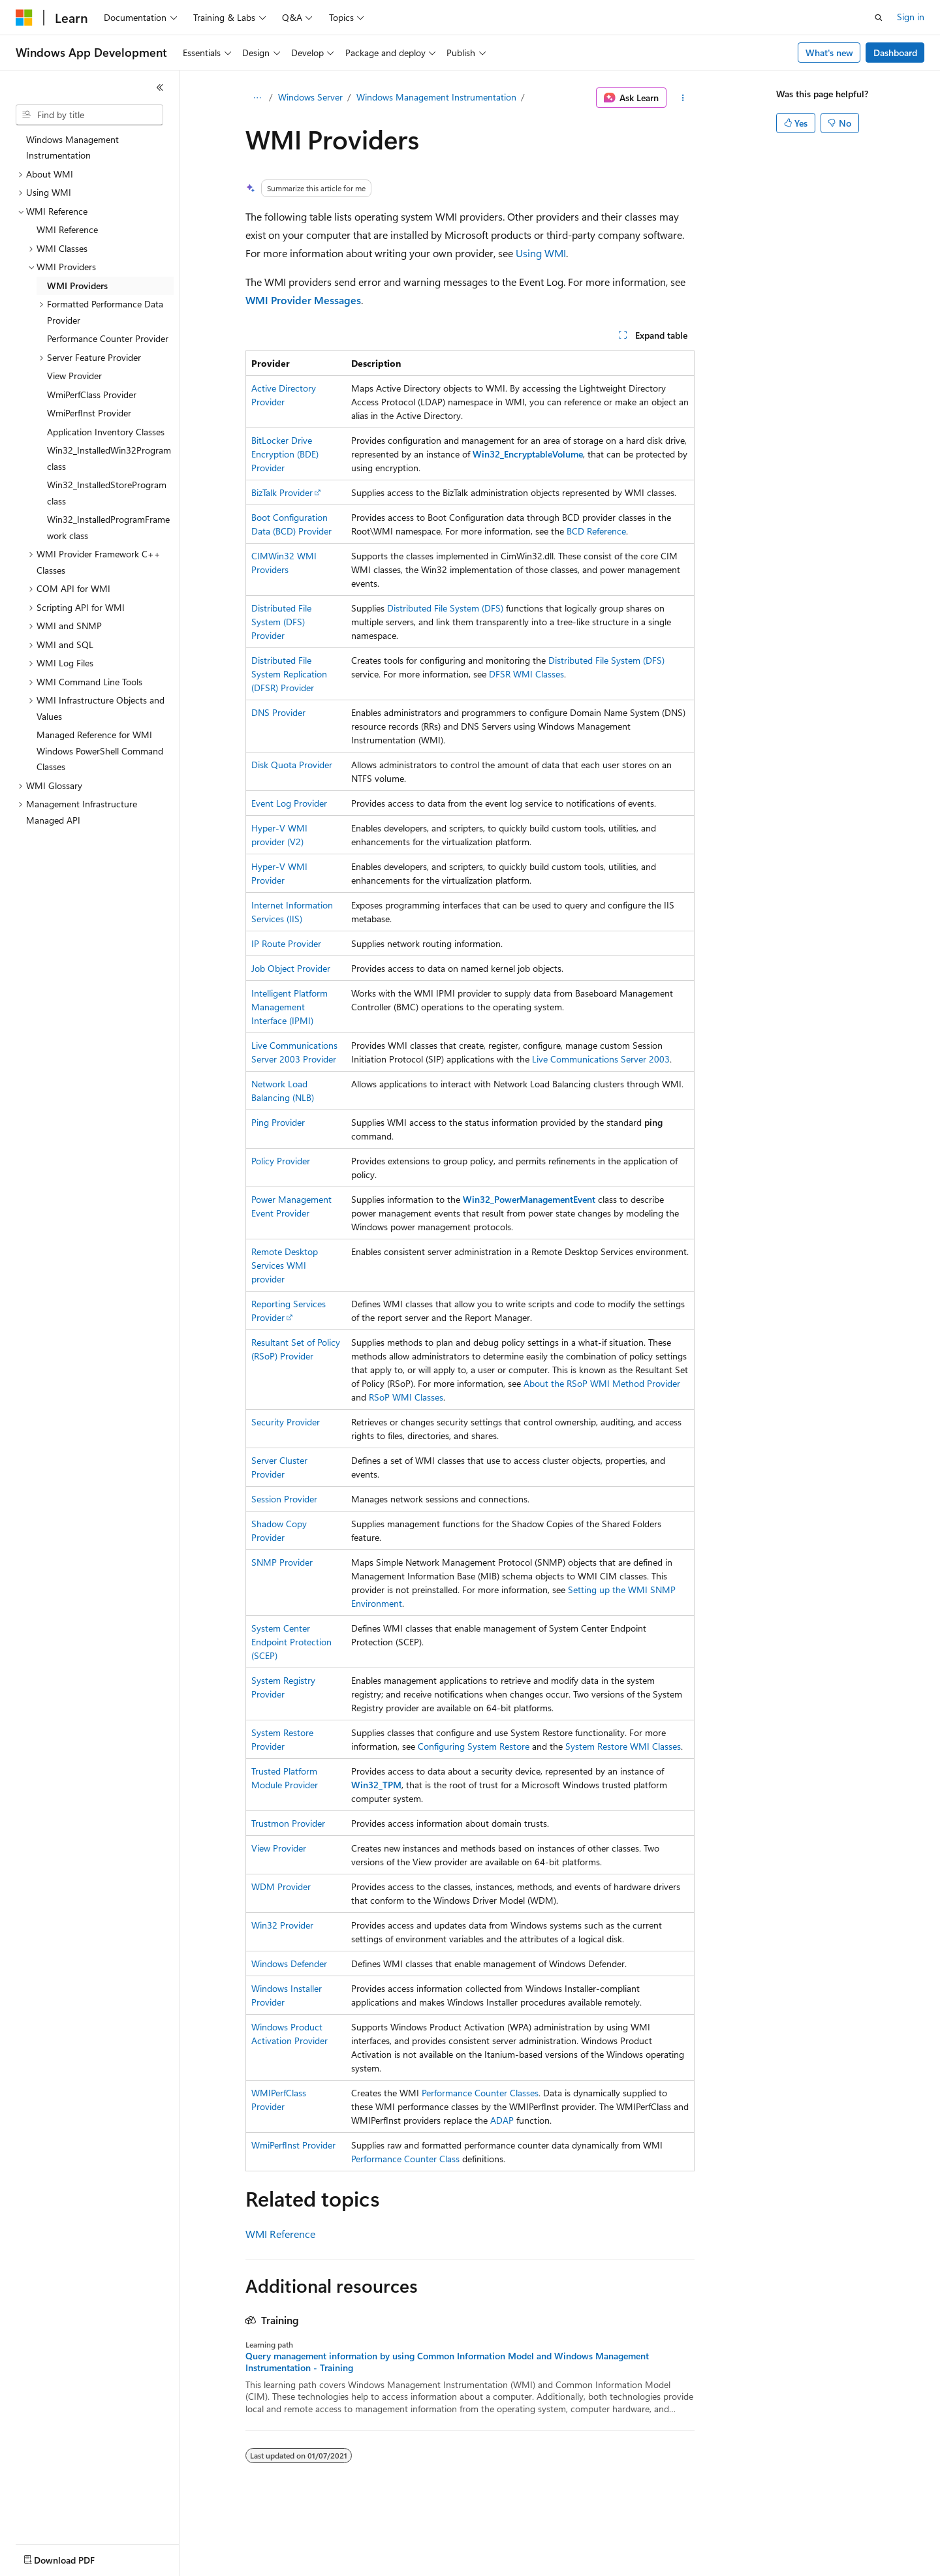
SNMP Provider (282, 1562)
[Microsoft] (24, 17)
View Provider (278, 1848)
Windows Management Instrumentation (436, 97)
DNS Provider (278, 712)
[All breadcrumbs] (256, 97)
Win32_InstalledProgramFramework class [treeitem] (108, 527)
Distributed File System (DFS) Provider (281, 622)
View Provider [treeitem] (74, 375)
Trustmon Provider (288, 1823)
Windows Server (310, 97)
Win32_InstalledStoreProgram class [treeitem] (106, 492)
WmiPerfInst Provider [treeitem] (89, 413)
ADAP (502, 2120)
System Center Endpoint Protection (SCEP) (291, 1642)
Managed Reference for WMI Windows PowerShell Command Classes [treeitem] (100, 750)
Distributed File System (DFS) (445, 608)
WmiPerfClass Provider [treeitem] (91, 394)
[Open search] (879, 17)
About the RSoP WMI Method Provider (602, 1383)
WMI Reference (280, 2234)
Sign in (910, 16)
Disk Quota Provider (291, 764)
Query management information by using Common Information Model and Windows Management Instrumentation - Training (447, 2362)
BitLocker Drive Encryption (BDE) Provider (285, 454)
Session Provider (284, 1499)
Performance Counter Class (405, 2158)
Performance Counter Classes (480, 2093)
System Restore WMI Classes (623, 1746)
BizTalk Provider (282, 492)
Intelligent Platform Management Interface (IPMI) (289, 1007)
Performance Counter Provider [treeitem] (107, 338)
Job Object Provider (290, 968)
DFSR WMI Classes (526, 674)
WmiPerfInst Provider (293, 2145)
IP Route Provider (286, 943)
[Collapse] (160, 87)
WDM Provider (281, 1886)
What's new (829, 52)
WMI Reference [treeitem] (67, 229)
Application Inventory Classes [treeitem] (105, 432)
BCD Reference (596, 531)
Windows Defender (289, 1963)
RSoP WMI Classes (406, 1397)
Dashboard (895, 52)
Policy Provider (280, 1161)
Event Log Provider (289, 803)
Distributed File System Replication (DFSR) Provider (289, 674)
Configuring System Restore (473, 1746)
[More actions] (683, 97)
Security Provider (285, 1422)
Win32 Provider (282, 1925)
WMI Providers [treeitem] (77, 285)
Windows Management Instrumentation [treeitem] (72, 147)
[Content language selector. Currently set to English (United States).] (75, 2557)
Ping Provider (278, 1122)
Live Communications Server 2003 (601, 1059)
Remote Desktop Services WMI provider (284, 1265)
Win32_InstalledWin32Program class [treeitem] (109, 458)
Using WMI (541, 253)
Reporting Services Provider (288, 1310)
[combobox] (89, 114)
